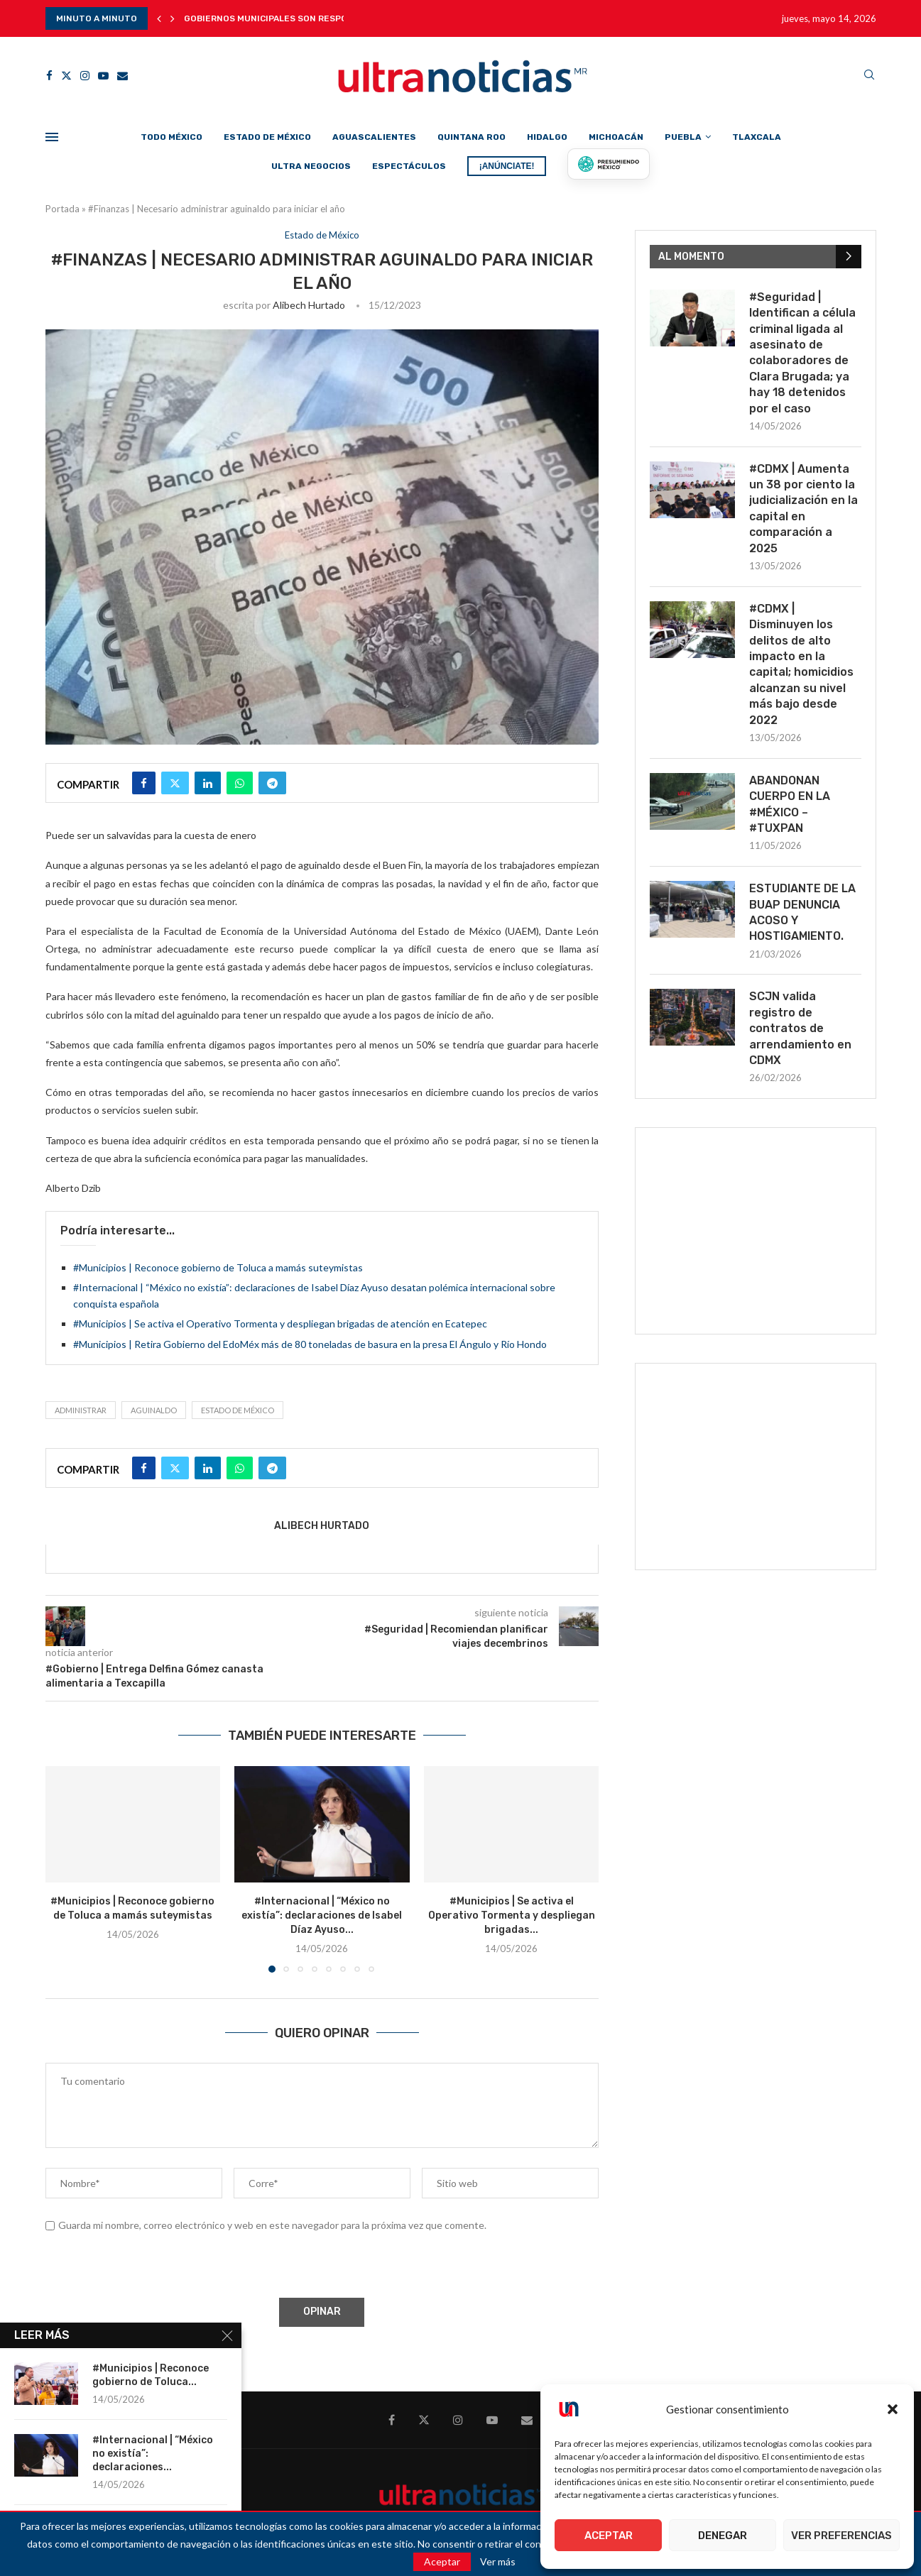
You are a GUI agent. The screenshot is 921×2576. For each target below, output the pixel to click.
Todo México (171, 137)
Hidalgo (547, 137)
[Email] (122, 76)
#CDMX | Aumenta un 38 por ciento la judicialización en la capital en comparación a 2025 (803, 508)
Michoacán (616, 137)
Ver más (498, 2562)
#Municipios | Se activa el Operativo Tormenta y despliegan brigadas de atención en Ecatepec (280, 1323)
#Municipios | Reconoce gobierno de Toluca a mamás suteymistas (218, 1267)
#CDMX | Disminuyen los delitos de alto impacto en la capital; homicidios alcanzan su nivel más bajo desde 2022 (801, 664)
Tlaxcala (756, 137)
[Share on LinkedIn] (208, 783)
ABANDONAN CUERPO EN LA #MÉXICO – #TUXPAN (789, 804)
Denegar (722, 2535)
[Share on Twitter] (175, 783)
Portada (62, 208)
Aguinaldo (154, 1410)
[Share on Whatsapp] (240, 783)
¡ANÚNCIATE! (507, 166)
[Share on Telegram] (272, 783)
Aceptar (608, 2535)
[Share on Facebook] (144, 783)
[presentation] (152, 2267)
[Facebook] (49, 76)
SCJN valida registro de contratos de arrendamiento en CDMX (800, 1028)
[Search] (869, 76)
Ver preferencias (841, 2535)
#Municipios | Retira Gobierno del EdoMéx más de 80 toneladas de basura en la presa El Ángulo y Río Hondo (310, 1344)
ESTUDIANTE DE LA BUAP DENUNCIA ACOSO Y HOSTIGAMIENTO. (802, 912)
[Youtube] (103, 76)
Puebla (683, 137)
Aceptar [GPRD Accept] (442, 2561)
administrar (81, 1410)
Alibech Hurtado (309, 305)
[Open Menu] (51, 137)
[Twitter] (66, 76)
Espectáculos (409, 166)
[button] (892, 2409)
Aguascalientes (374, 137)
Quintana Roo (471, 137)
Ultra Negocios (311, 166)
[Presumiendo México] (608, 164)
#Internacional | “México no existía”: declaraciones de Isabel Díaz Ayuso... (321, 1915)
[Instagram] (85, 76)
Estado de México (267, 137)
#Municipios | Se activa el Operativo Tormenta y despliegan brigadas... (511, 1915)
